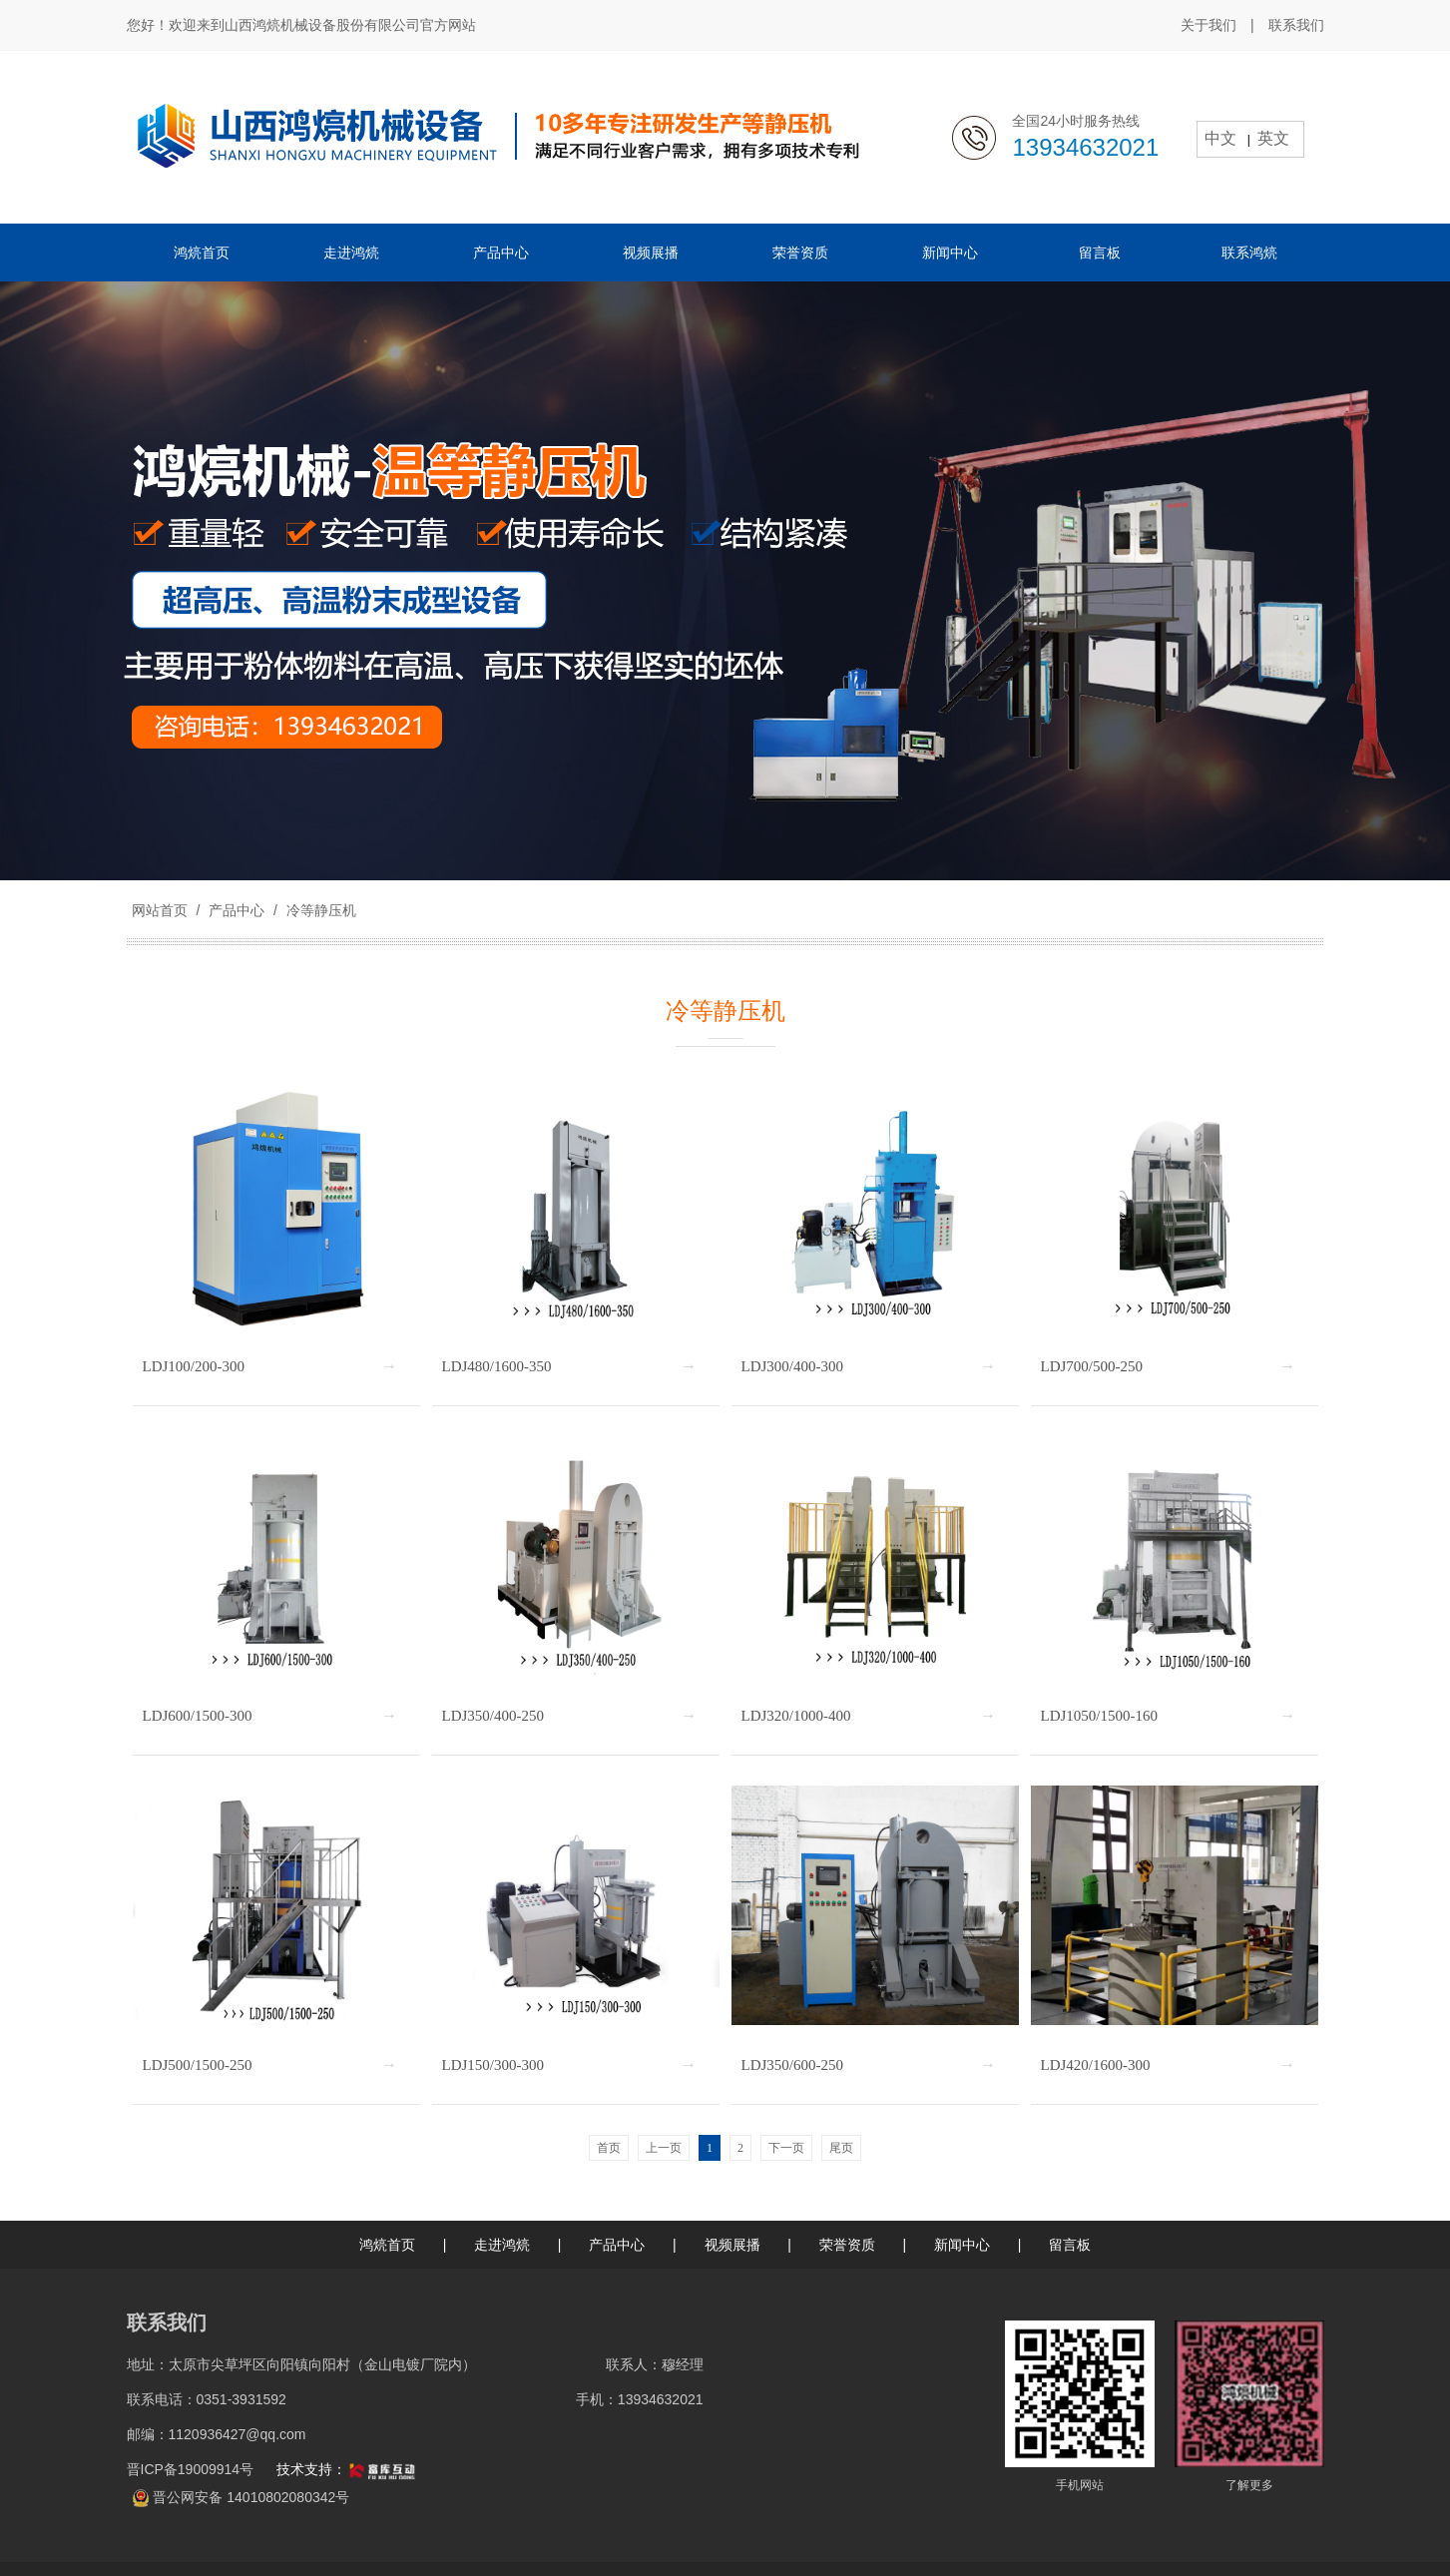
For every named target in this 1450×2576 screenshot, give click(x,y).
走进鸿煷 (502, 2245)
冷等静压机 (319, 910)
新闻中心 (962, 2245)
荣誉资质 (847, 2245)
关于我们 (1208, 25)
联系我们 (1296, 25)
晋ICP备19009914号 (192, 2469)
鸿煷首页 (387, 2245)
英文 (1273, 138)
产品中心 (236, 910)
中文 (1220, 138)
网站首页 (160, 910)
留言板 (1070, 2245)
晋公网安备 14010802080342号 (251, 2497)
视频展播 (732, 2245)
